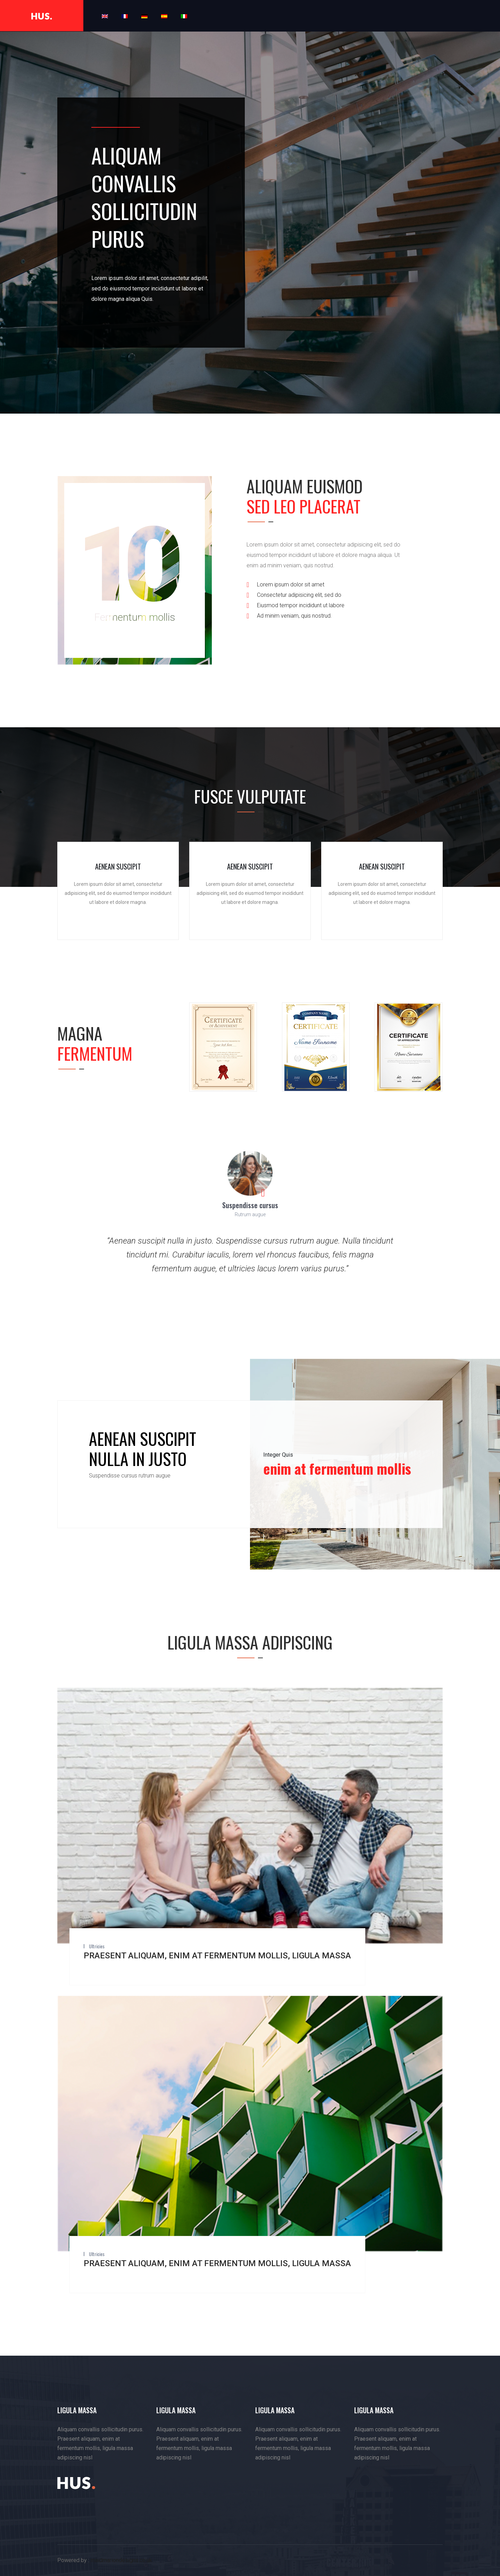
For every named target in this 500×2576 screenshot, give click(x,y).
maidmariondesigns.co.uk (121, 2560)
